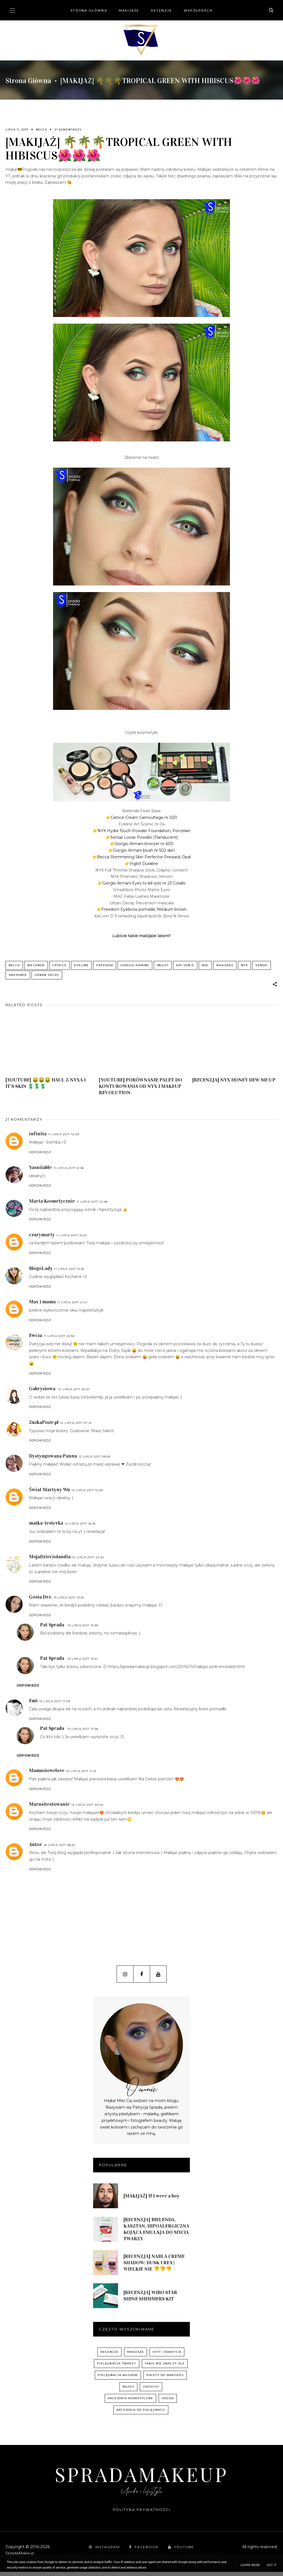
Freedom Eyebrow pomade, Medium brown (144, 909)
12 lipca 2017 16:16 (80, 1528)
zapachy (151, 2391)
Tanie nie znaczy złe (165, 2367)
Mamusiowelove (46, 1775)
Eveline (81, 965)
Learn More (250, 2565)
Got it (272, 2565)
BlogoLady (41, 1272)
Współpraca (198, 10)
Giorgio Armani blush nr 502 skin (144, 850)
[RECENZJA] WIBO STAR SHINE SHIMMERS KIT (150, 2299)
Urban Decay (47, 977)
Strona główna (88, 10)
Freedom (104, 965)
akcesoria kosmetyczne (130, 2402)
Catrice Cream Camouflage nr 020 (144, 817)
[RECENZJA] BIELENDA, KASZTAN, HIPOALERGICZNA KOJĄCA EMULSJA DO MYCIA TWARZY (156, 2232)
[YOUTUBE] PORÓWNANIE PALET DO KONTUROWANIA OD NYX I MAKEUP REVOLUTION (140, 1090)
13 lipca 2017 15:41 (82, 1662)
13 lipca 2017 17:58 (82, 1733)
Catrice (59, 965)
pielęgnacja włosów (118, 2379)
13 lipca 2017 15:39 (82, 1629)
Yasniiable (40, 1171)
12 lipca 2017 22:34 (88, 1561)
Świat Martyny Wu (49, 1493)
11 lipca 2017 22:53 (59, 1340)
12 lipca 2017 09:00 (94, 1460)
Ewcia (35, 1339)
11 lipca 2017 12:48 (92, 1205)
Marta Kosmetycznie (52, 1205)
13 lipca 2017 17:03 (54, 1705)
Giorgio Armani (134, 965)
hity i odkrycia (167, 2356)
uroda (168, 2402)
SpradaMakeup (141, 2478)
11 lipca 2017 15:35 (69, 1273)
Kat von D (185, 965)
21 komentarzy (68, 129)
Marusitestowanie (49, 1808)
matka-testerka (46, 1527)
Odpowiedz (40, 1156)
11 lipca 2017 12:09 (63, 1138)
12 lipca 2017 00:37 (74, 1393)
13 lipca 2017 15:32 (69, 1601)
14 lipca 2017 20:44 (87, 1808)
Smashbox (18, 977)
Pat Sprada (52, 1629)
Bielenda (36, 965)
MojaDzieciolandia (49, 1560)
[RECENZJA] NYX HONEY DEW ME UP (234, 1084)
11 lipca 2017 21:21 (72, 1306)
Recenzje (161, 10)
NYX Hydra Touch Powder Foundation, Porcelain (144, 830)
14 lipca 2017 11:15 (81, 1775)
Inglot (163, 965)
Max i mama (42, 1305)
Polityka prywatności (141, 2513)
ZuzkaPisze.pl (44, 1426)
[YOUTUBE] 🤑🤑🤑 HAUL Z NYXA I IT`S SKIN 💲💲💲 (46, 1087)
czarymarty (42, 1238)
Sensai (261, 965)
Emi (33, 1704)
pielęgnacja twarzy (116, 2367)
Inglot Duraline (144, 863)
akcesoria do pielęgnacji (140, 2414)
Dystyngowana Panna (53, 1460)
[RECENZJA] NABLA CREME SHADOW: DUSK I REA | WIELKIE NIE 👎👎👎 (154, 2266)
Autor (35, 1848)
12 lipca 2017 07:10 (76, 1427)
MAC (205, 965)
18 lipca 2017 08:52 (59, 1849)
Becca (41, 129)
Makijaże (129, 10)
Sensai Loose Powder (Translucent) (144, 837)
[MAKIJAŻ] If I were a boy (151, 2200)
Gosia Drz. (40, 1601)
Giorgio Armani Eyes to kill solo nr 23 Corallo (144, 883)
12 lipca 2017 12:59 (87, 1494)
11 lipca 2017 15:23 (71, 1239)
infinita (37, 1138)
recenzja (109, 2356)
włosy (128, 2391)
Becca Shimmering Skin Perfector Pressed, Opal (144, 856)
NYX (244, 965)
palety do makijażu (165, 2379)
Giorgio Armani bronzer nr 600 (144, 843)
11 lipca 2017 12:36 (68, 1172)
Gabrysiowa (42, 1392)
